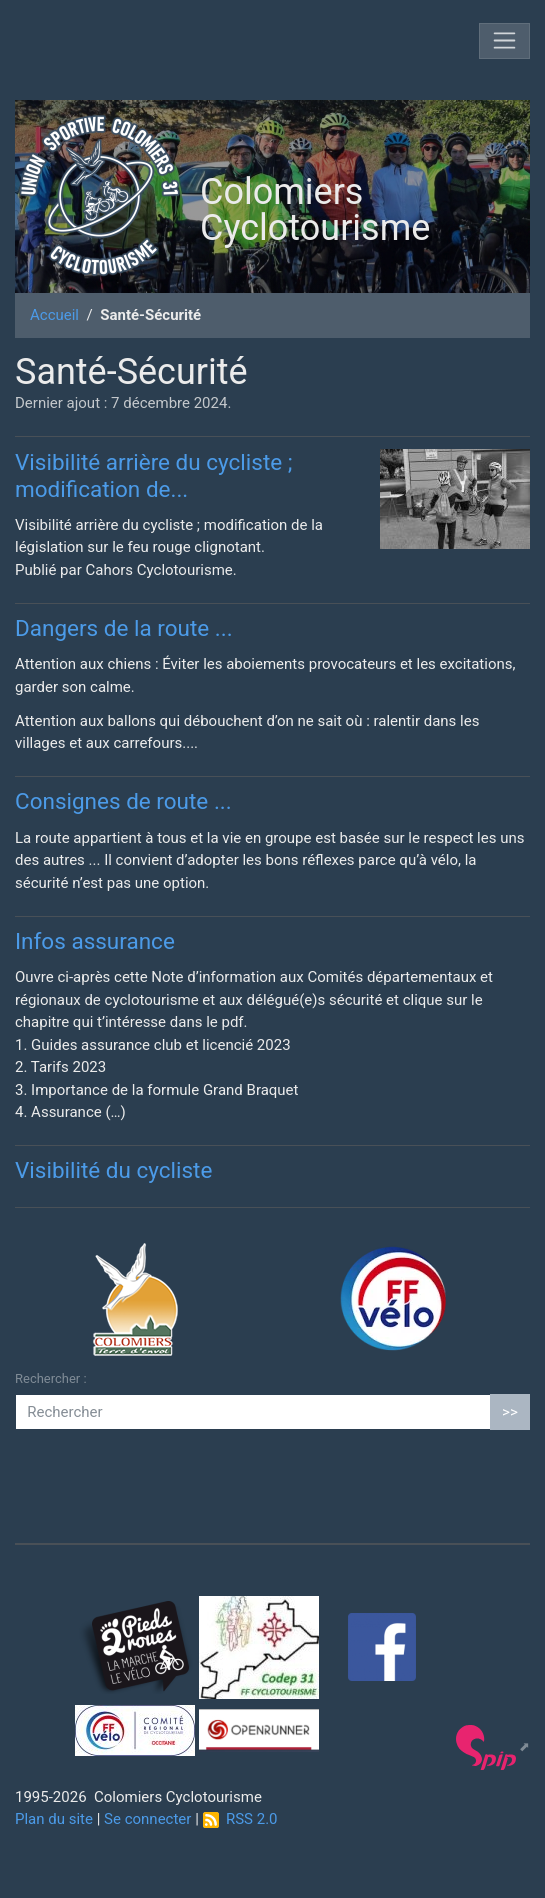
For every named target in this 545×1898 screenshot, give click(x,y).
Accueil (54, 315)
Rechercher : (51, 1378)
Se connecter (147, 1819)
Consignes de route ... (123, 801)
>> (510, 1412)
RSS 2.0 (240, 1819)
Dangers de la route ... (124, 628)
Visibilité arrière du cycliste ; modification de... (154, 475)
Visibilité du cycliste (113, 1170)
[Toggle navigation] (505, 41)
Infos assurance (95, 941)
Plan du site (54, 1819)
